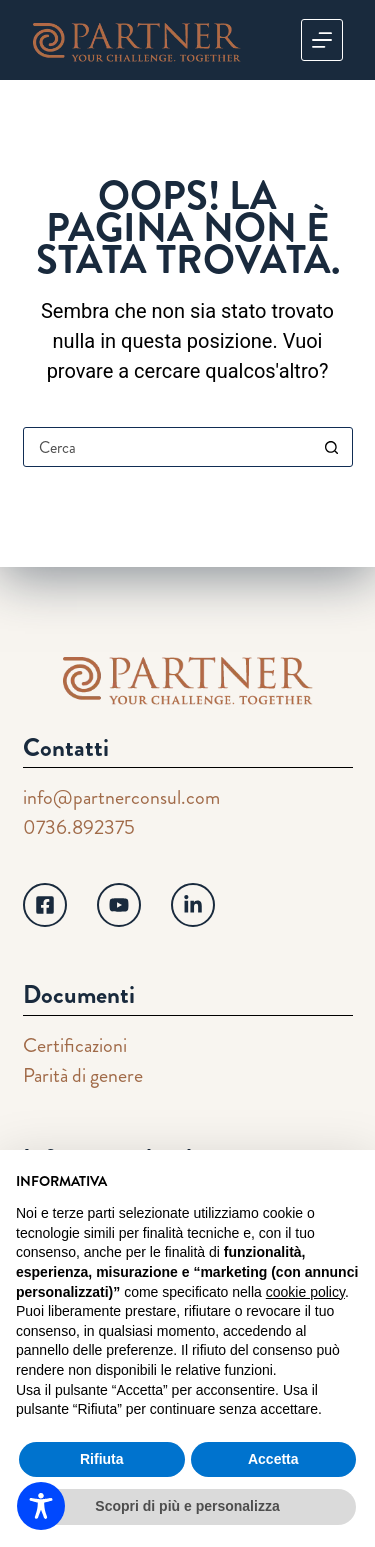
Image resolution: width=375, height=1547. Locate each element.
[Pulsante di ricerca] (332, 447)
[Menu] (322, 40)
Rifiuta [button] (102, 1459)
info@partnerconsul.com (121, 797)
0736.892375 (79, 827)
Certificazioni (75, 1045)
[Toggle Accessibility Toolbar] (41, 1506)
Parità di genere (83, 1075)
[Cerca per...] (168, 447)
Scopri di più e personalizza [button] (187, 1506)
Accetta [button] (273, 1459)
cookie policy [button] (305, 1292)
